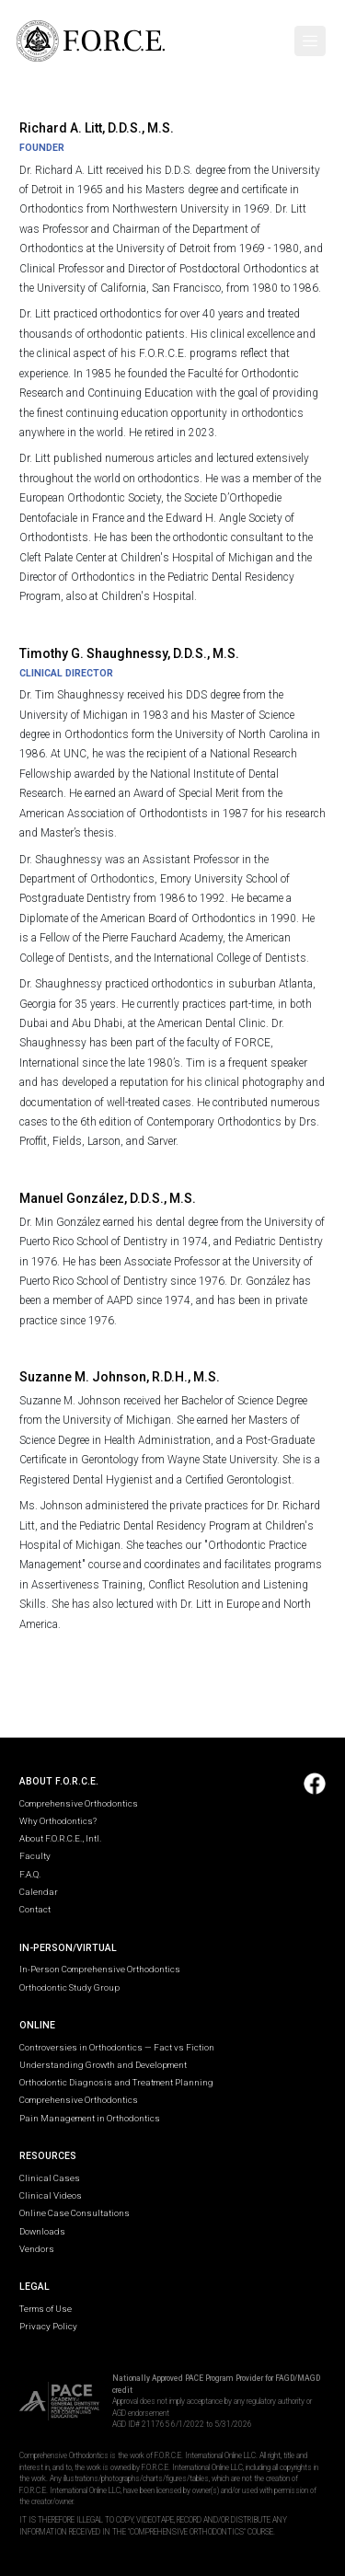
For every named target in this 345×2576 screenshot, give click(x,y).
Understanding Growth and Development (103, 2065)
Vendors (36, 2249)
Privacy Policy (48, 2326)
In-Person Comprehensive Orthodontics (99, 1969)
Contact (35, 1909)
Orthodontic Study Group (69, 1987)
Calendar (38, 1892)
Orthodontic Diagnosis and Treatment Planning (116, 2082)
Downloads (42, 2231)
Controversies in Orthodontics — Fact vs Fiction (116, 2047)
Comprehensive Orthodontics (78, 1803)
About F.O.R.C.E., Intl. (60, 1838)
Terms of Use (45, 2309)
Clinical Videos (50, 2195)
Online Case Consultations (74, 2213)
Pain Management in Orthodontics (89, 2118)
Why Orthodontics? (58, 1821)
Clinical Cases (49, 2178)
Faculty (35, 1856)
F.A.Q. (29, 1874)
